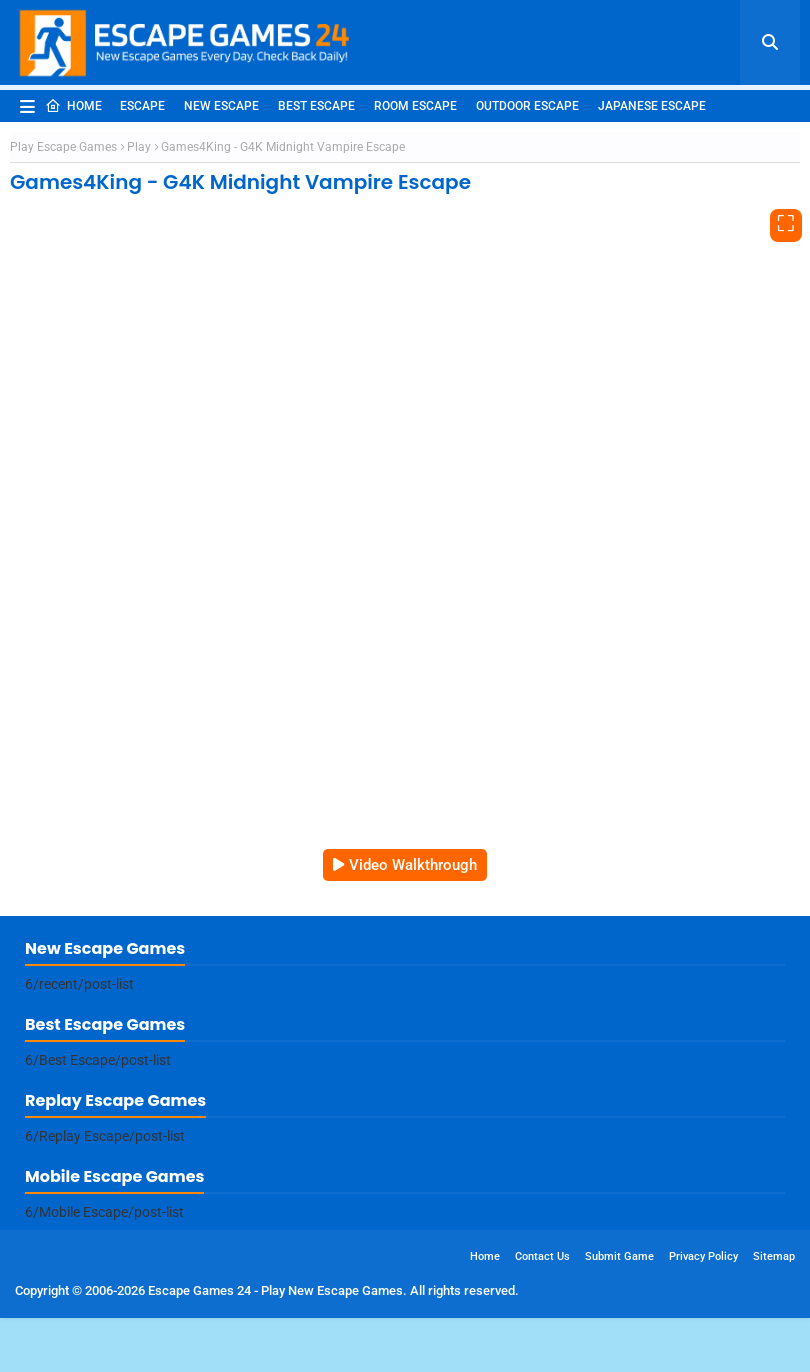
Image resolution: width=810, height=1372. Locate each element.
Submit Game (619, 1256)
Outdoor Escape (527, 106)
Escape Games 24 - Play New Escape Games (275, 1290)
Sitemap (774, 1256)
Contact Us (542, 1256)
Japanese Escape (652, 106)
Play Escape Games (63, 147)
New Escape (221, 106)
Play (139, 147)
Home (73, 106)
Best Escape (316, 106)
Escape (142, 106)
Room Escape (415, 106)
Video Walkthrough (413, 865)
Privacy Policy (703, 1256)
